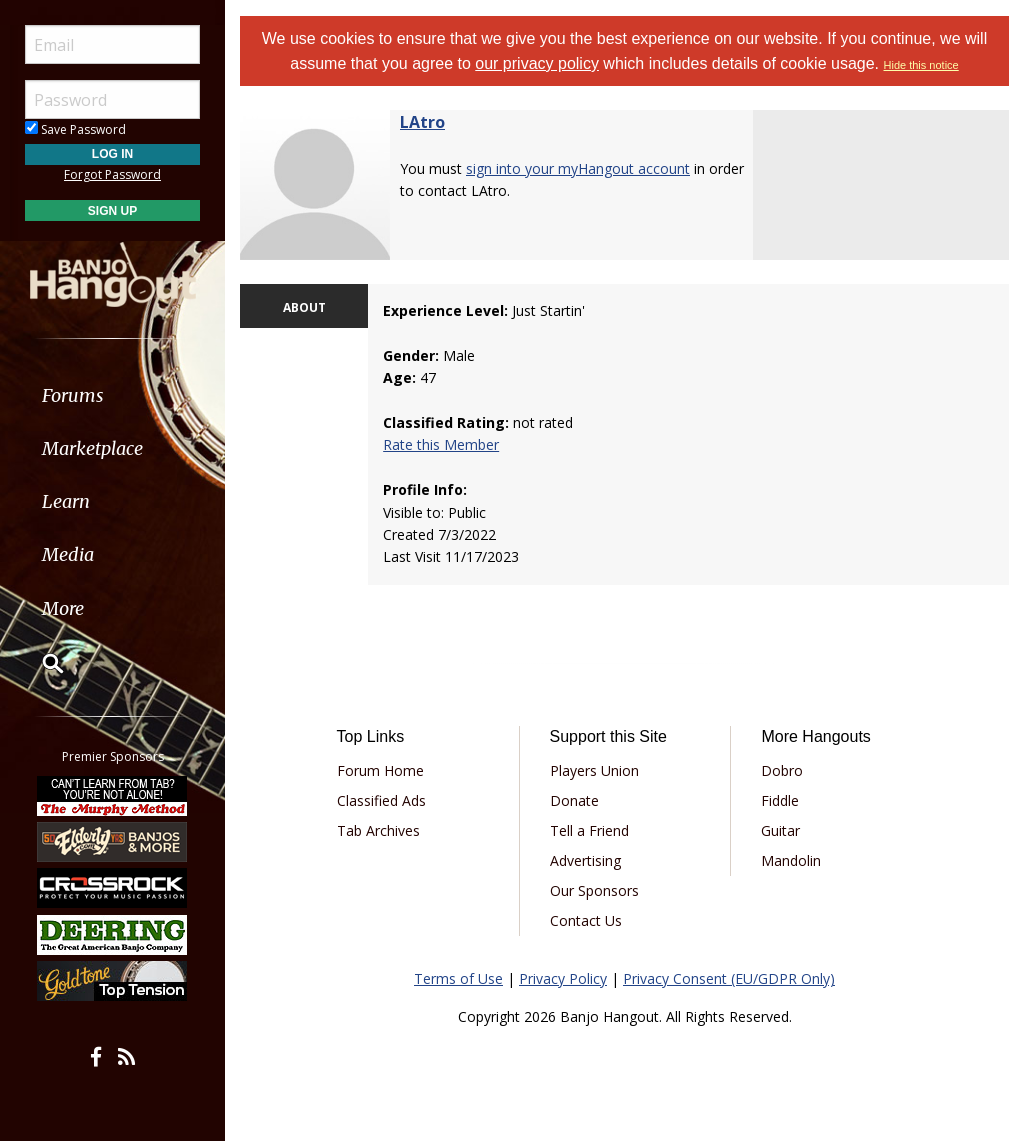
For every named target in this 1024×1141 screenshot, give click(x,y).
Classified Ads (381, 800)
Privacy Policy (563, 978)
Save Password (75, 129)
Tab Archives (378, 830)
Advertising (585, 860)
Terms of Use (458, 978)
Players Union (594, 770)
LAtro (422, 122)
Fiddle (780, 800)
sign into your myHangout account (578, 168)
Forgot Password (112, 174)
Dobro (782, 770)
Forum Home (380, 770)
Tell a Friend (589, 830)
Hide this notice (921, 65)
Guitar (780, 830)
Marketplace (92, 448)
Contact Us (586, 920)
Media (68, 554)
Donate (574, 800)
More (63, 608)
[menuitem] (112, 395)
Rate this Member (441, 444)
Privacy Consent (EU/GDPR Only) (729, 978)
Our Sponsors (594, 890)
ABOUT (304, 307)
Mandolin (791, 860)
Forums (73, 395)
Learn (66, 501)
